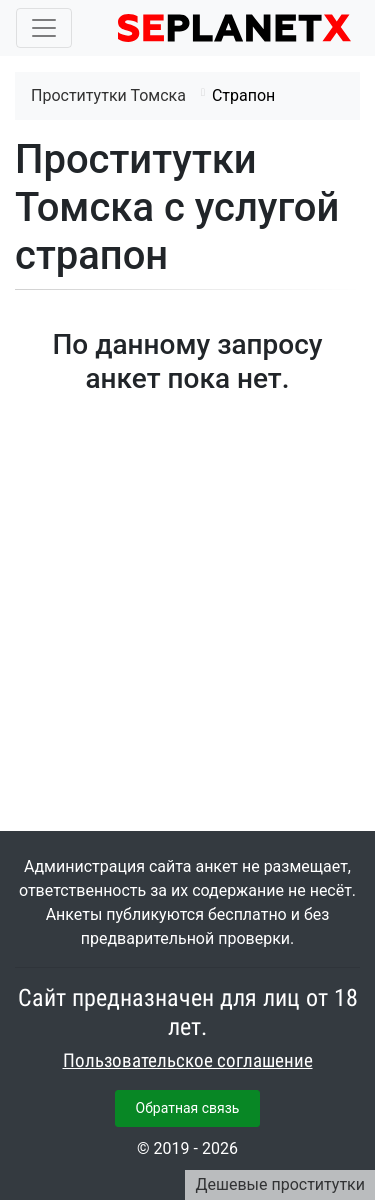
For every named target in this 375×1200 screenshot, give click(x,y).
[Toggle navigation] (44, 28)
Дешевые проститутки (280, 1184)
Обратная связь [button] (188, 1108)
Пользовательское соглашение (188, 1061)
